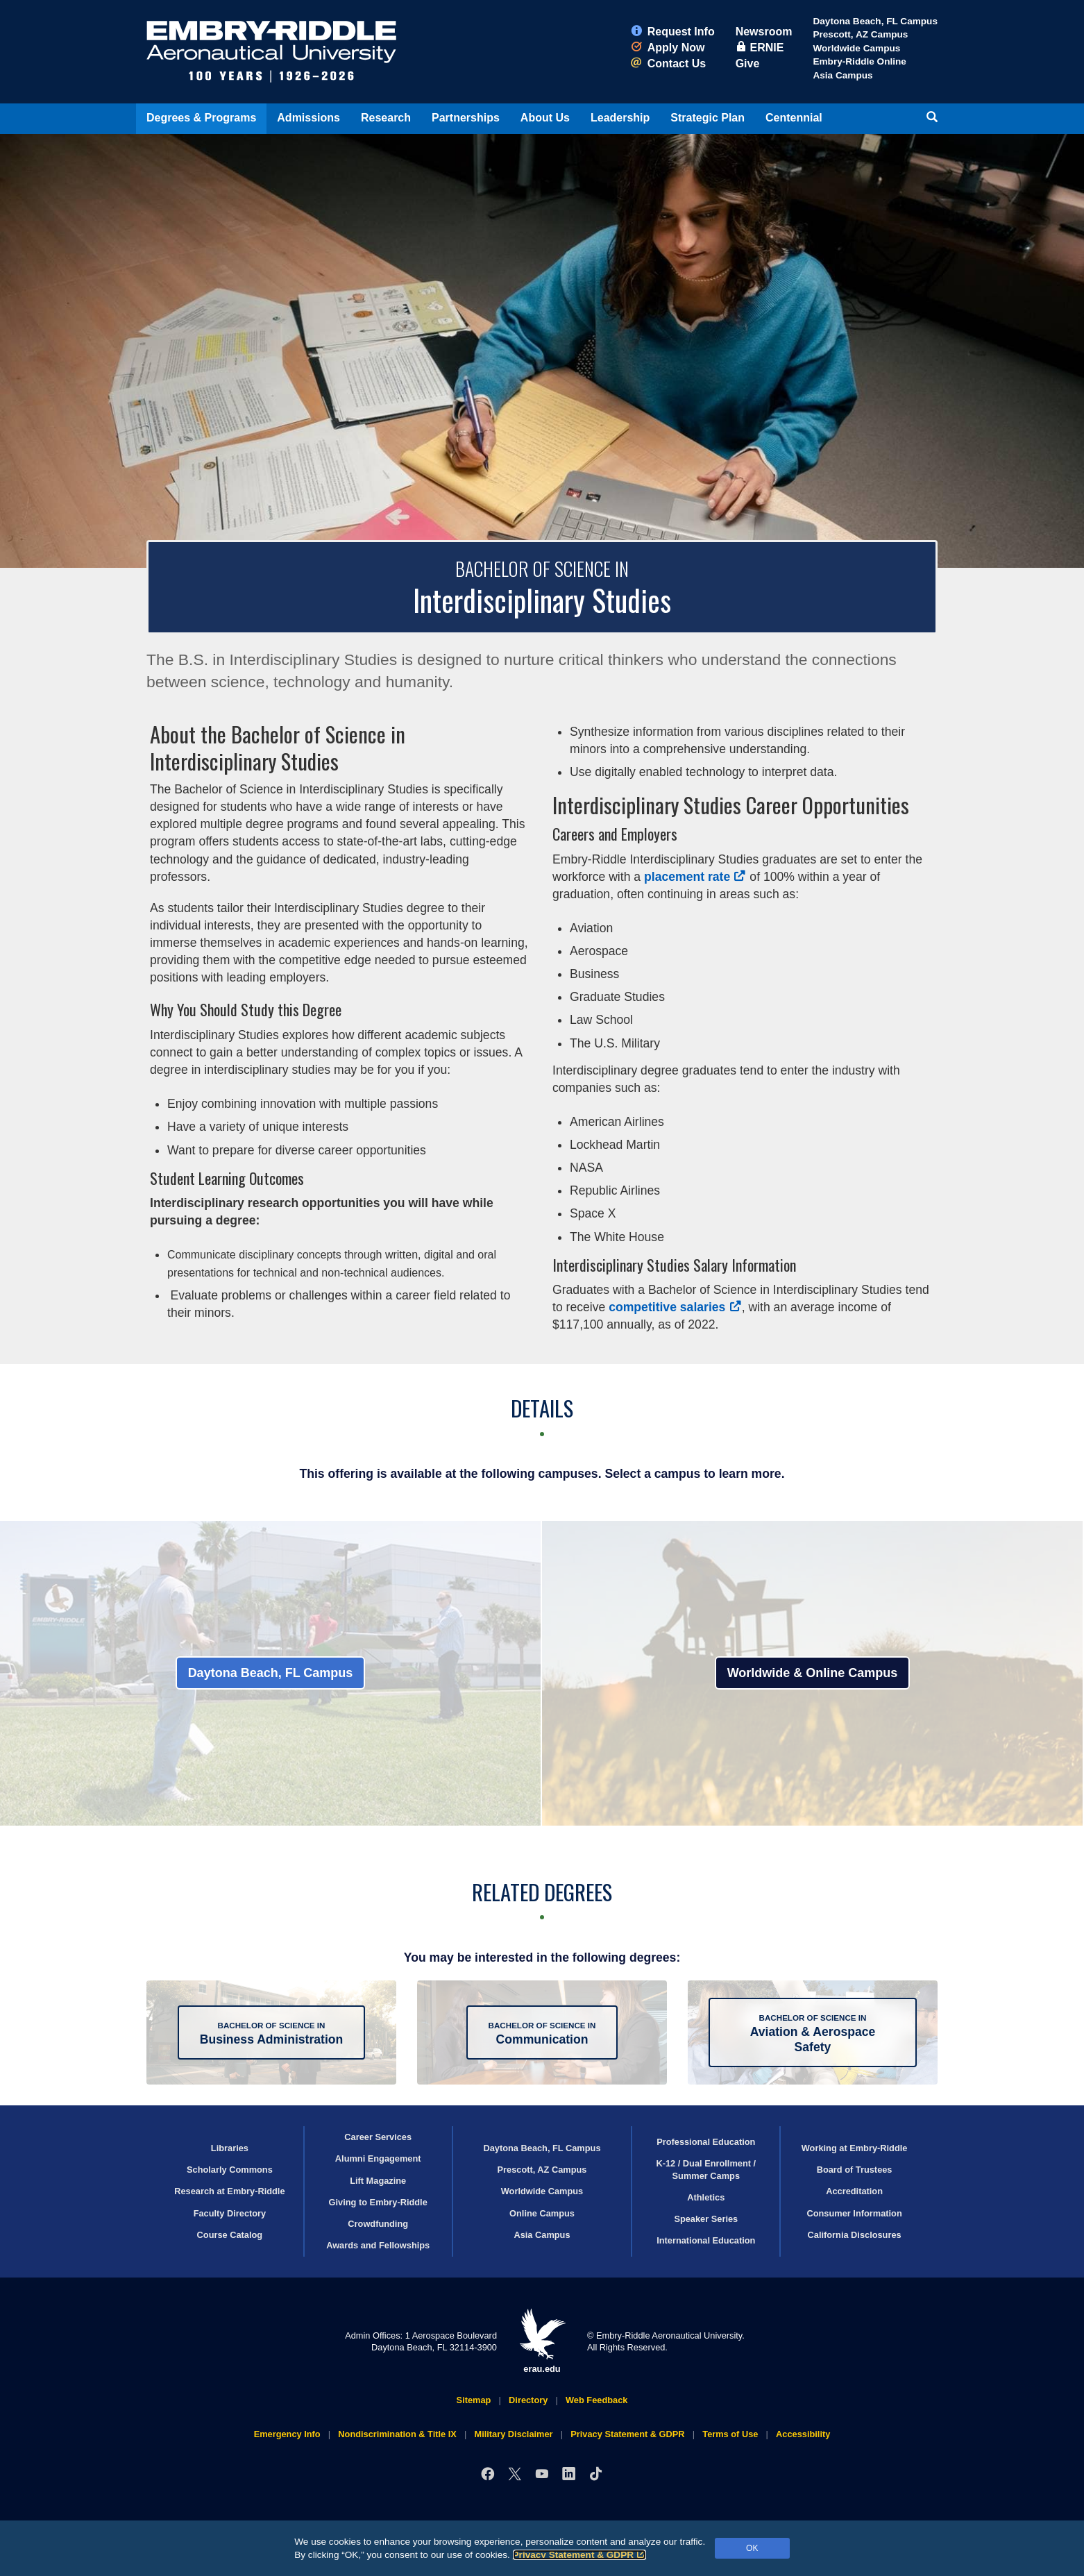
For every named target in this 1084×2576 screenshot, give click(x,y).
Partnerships (466, 118)
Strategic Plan (707, 118)
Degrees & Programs (201, 118)
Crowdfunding (378, 2224)
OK (752, 2548)
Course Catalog (230, 2235)
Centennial (793, 118)
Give (748, 63)
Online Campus (542, 2213)
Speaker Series (706, 2219)
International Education (706, 2240)
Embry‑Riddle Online (859, 61)
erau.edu (542, 2341)
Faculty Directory (230, 2213)
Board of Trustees (854, 2169)
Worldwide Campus (856, 48)
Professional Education (706, 2142)
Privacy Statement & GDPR (580, 2555)
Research (386, 118)
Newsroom (764, 31)
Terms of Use (730, 2434)
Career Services (378, 2137)
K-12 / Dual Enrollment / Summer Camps (706, 2169)
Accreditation (854, 2191)
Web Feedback (596, 2400)
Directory (528, 2400)
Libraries (229, 2148)
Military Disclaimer (513, 2434)
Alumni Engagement (378, 2158)
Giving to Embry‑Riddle (378, 2202)
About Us (545, 118)
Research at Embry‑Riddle (229, 2191)
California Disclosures (854, 2235)
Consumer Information (853, 2213)
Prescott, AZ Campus (860, 34)
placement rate (695, 877)
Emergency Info (287, 2434)
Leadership (620, 118)
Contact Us (668, 63)
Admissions (308, 118)
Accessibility (803, 2434)
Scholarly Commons (230, 2169)
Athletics (706, 2197)
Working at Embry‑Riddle (855, 2148)
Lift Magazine (378, 2180)
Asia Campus (842, 75)
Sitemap (474, 2400)
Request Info (673, 31)
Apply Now (668, 47)
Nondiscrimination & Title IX (397, 2434)
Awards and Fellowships (378, 2245)
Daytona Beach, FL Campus (875, 21)
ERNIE (760, 47)
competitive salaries (675, 1307)
